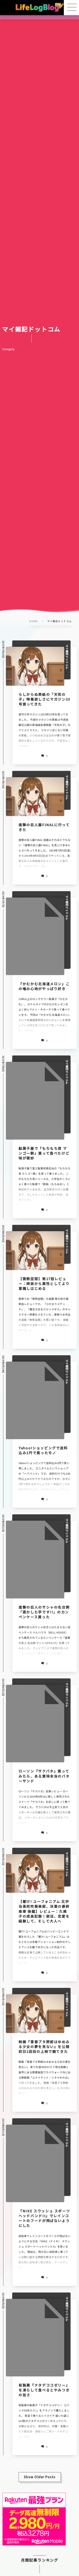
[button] (71, 7)
